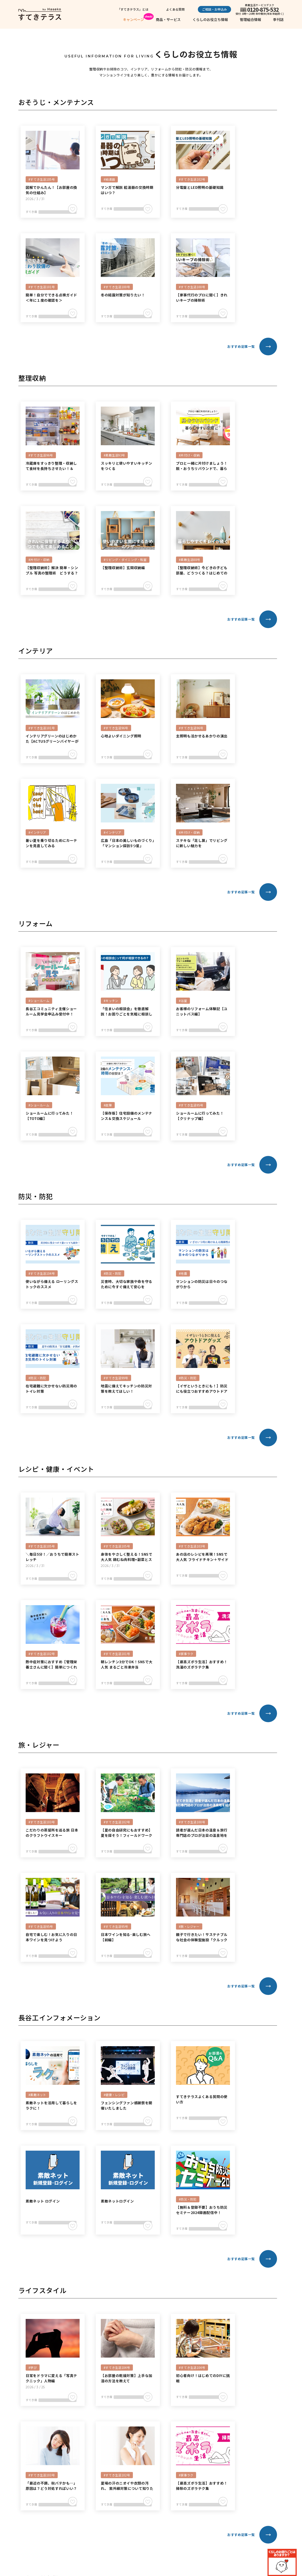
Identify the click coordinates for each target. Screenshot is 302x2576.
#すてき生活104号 (41, 1233)
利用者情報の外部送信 (160, 2546)
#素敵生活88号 (219, 543)
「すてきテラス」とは (146, 9)
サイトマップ (122, 2546)
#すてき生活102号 (222, 176)
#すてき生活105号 (41, 176)
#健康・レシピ (129, 2027)
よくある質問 (179, 9)
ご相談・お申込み (214, 9)
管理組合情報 (250, 19)
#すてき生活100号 (132, 279)
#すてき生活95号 (221, 1070)
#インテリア (37, 806)
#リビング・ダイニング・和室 (140, 543)
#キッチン (126, 970)
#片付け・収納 (219, 443)
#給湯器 (124, 176)
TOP (21, 2493)
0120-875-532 (263, 9)
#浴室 (213, 970)
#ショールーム (38, 970)
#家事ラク (216, 1600)
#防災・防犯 (127, 1233)
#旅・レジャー (219, 1863)
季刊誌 (278, 19)
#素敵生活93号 (129, 443)
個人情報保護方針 (201, 2546)
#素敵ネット (37, 2027)
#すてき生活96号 (40, 443)
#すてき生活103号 (222, 1497)
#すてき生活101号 (41, 279)
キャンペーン (133, 19)
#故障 (123, 1070)
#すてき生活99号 (131, 1333)
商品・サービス (168, 19)
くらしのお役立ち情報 (210, 19)
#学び (32, 2290)
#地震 (213, 1233)
